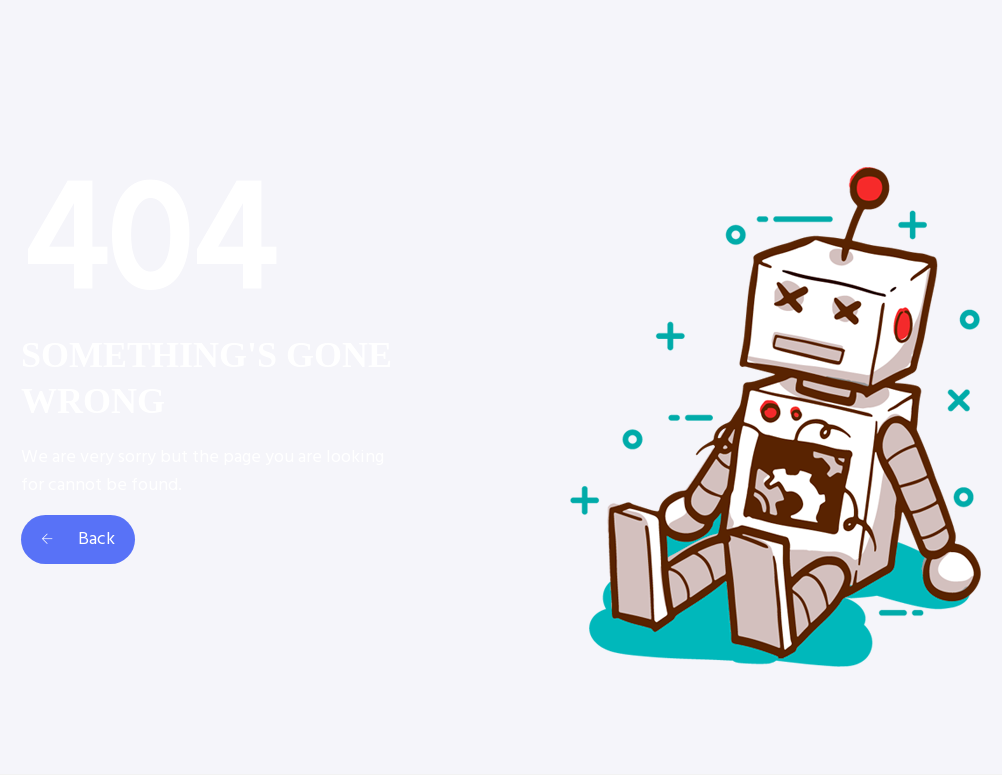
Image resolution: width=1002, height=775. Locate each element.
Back (78, 539)
